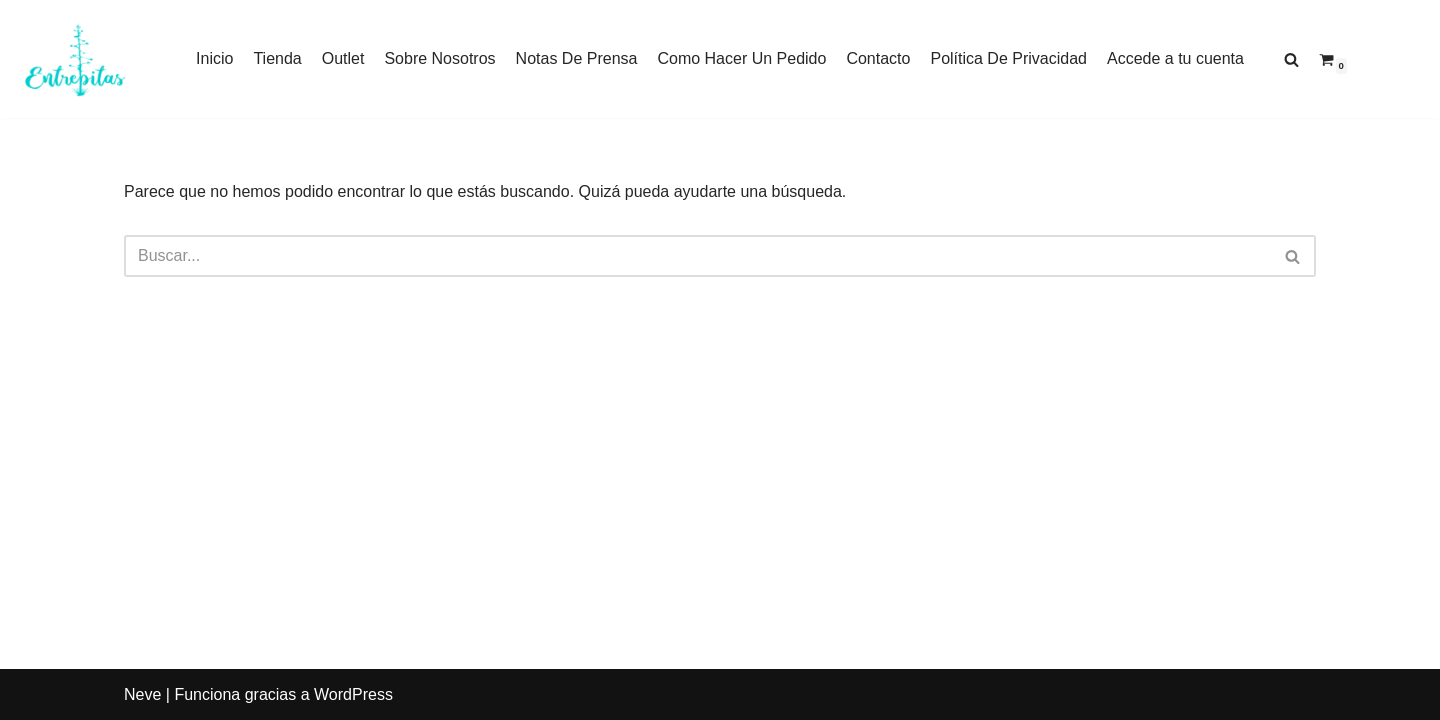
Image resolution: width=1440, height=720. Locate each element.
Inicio (214, 58)
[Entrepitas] (75, 59)
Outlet (343, 58)
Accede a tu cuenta (1175, 58)
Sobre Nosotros (439, 58)
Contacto (878, 58)
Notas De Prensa (577, 58)
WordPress (353, 694)
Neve (142, 694)
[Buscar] (1291, 59)
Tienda (277, 58)
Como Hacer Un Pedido (741, 58)
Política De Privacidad (1008, 58)
